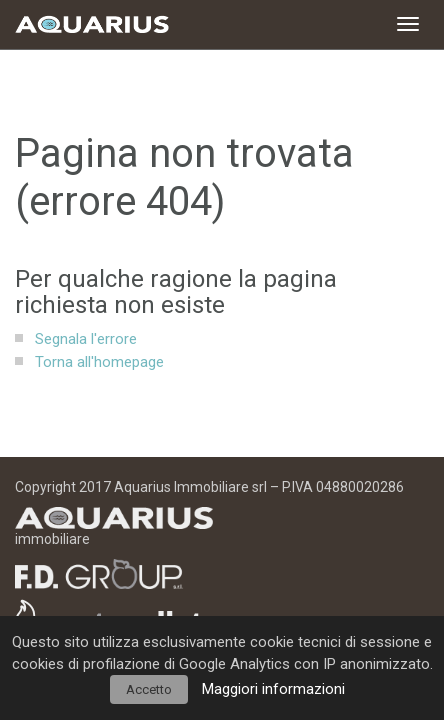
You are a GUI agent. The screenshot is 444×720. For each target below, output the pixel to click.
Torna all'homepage (99, 362)
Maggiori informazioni (273, 689)
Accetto (149, 689)
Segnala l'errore (86, 339)
